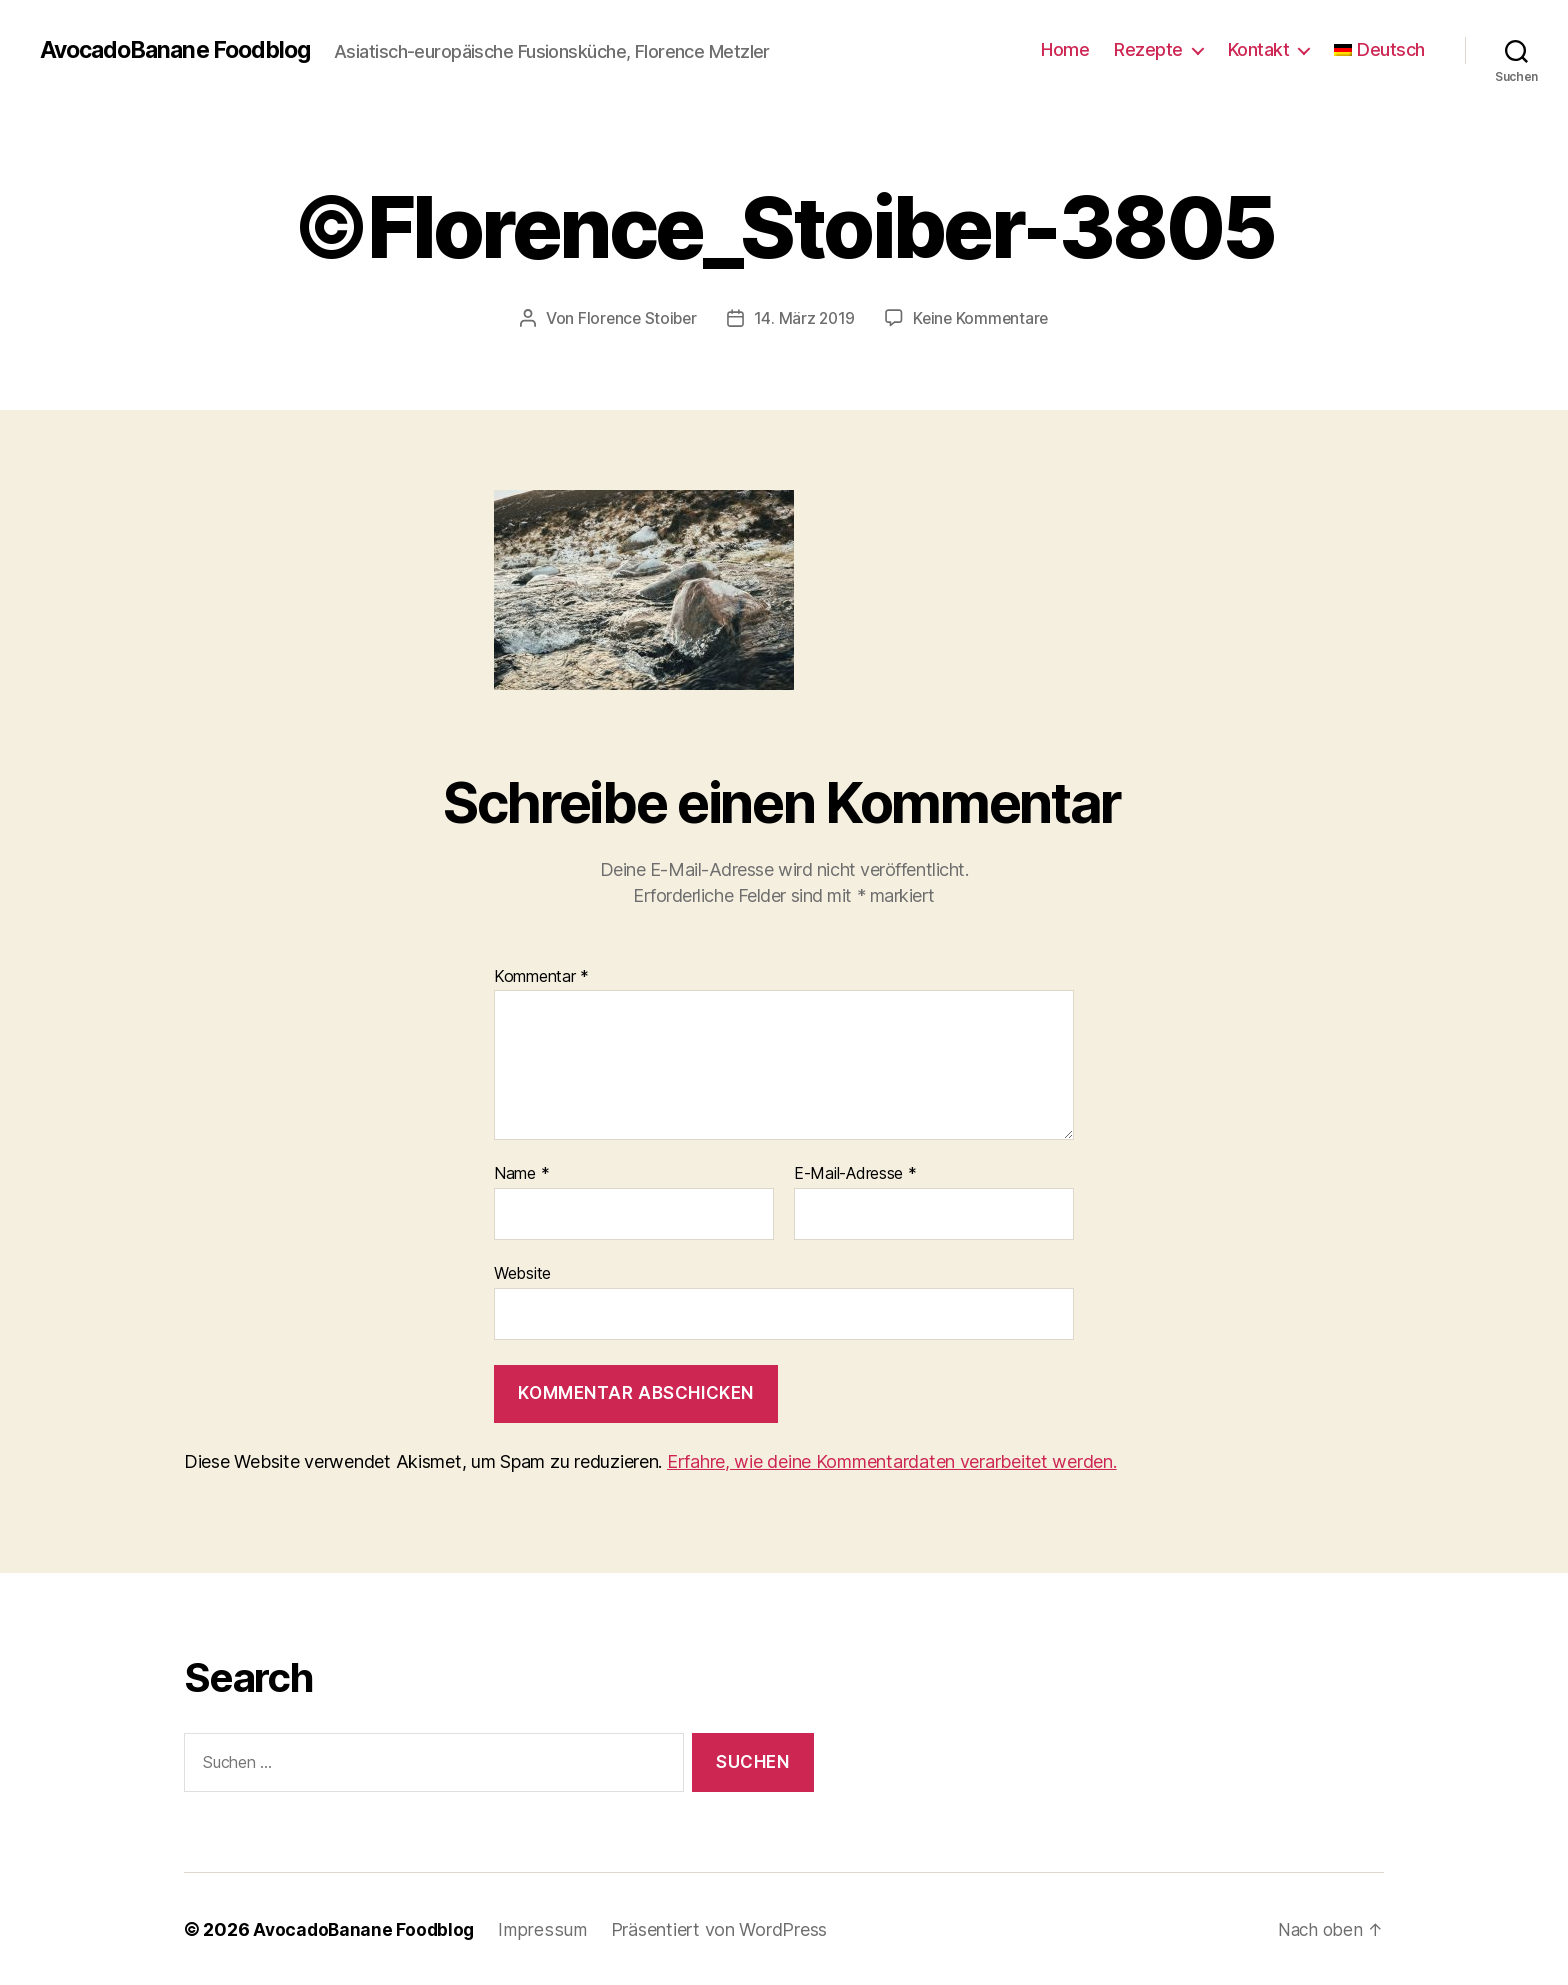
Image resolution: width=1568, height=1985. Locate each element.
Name (521, 1174)
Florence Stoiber (634, 318)
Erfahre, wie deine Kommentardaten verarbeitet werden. (892, 1461)
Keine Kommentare (983, 318)
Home (1065, 49)
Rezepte (1148, 49)
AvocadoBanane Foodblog (182, 50)
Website (522, 1272)
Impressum (546, 1928)
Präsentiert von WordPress (722, 1928)
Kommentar (541, 976)
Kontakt (1259, 49)
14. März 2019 (805, 318)
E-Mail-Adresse (855, 1174)
